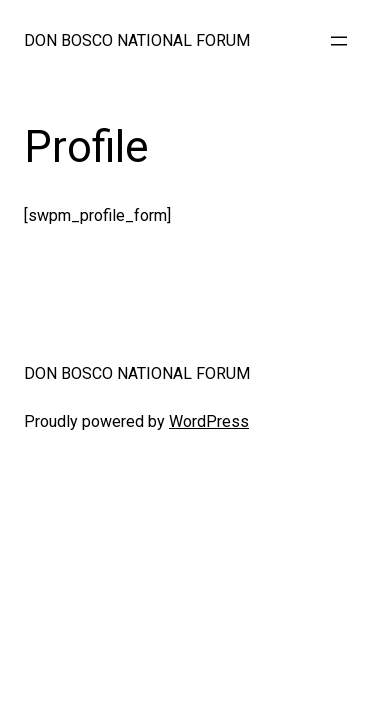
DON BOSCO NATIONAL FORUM (137, 40)
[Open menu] (339, 41)
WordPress (209, 421)
